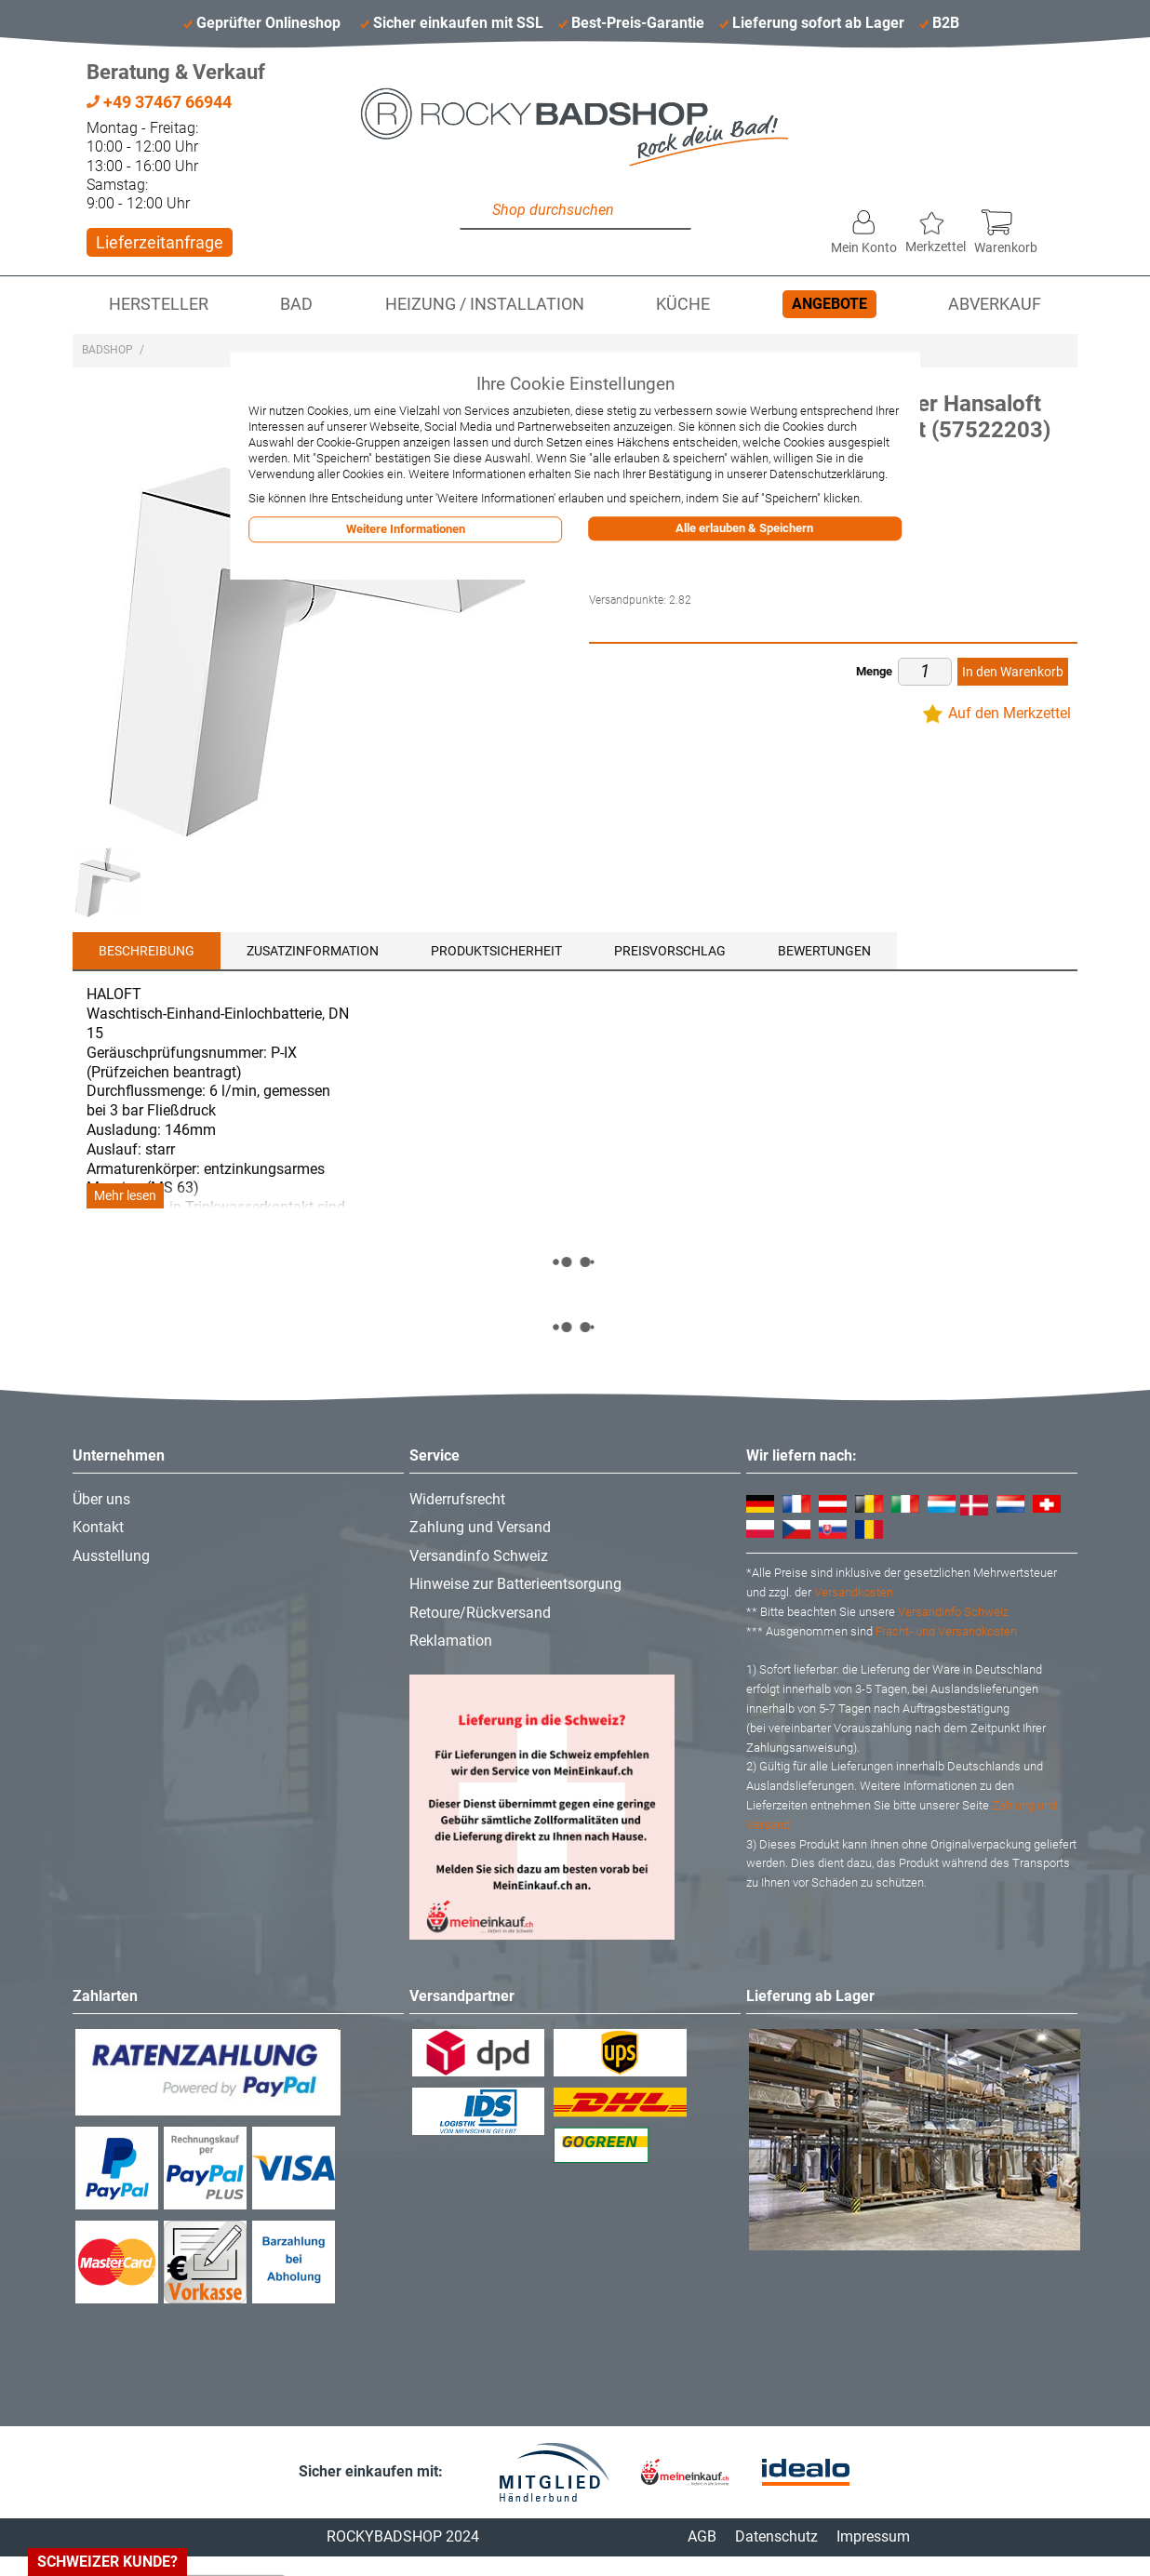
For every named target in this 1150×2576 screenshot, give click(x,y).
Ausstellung (111, 1556)
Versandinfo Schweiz (478, 1556)
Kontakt (98, 1527)
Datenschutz (776, 2536)
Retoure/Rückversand (480, 1613)
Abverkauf (994, 304)
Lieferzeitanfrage (159, 242)
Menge (874, 671)
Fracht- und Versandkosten (946, 1631)
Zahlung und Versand (480, 1527)
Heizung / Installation (484, 304)
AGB (702, 2536)
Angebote (829, 304)
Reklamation (450, 1640)
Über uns (101, 1499)
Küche (683, 304)
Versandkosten (853, 1592)
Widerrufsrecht (457, 1499)
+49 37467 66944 (159, 102)
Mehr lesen (125, 1196)
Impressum (873, 2536)
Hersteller (158, 304)
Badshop (107, 349)
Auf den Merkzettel (1009, 713)
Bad (296, 304)
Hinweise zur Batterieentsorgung (515, 1584)
